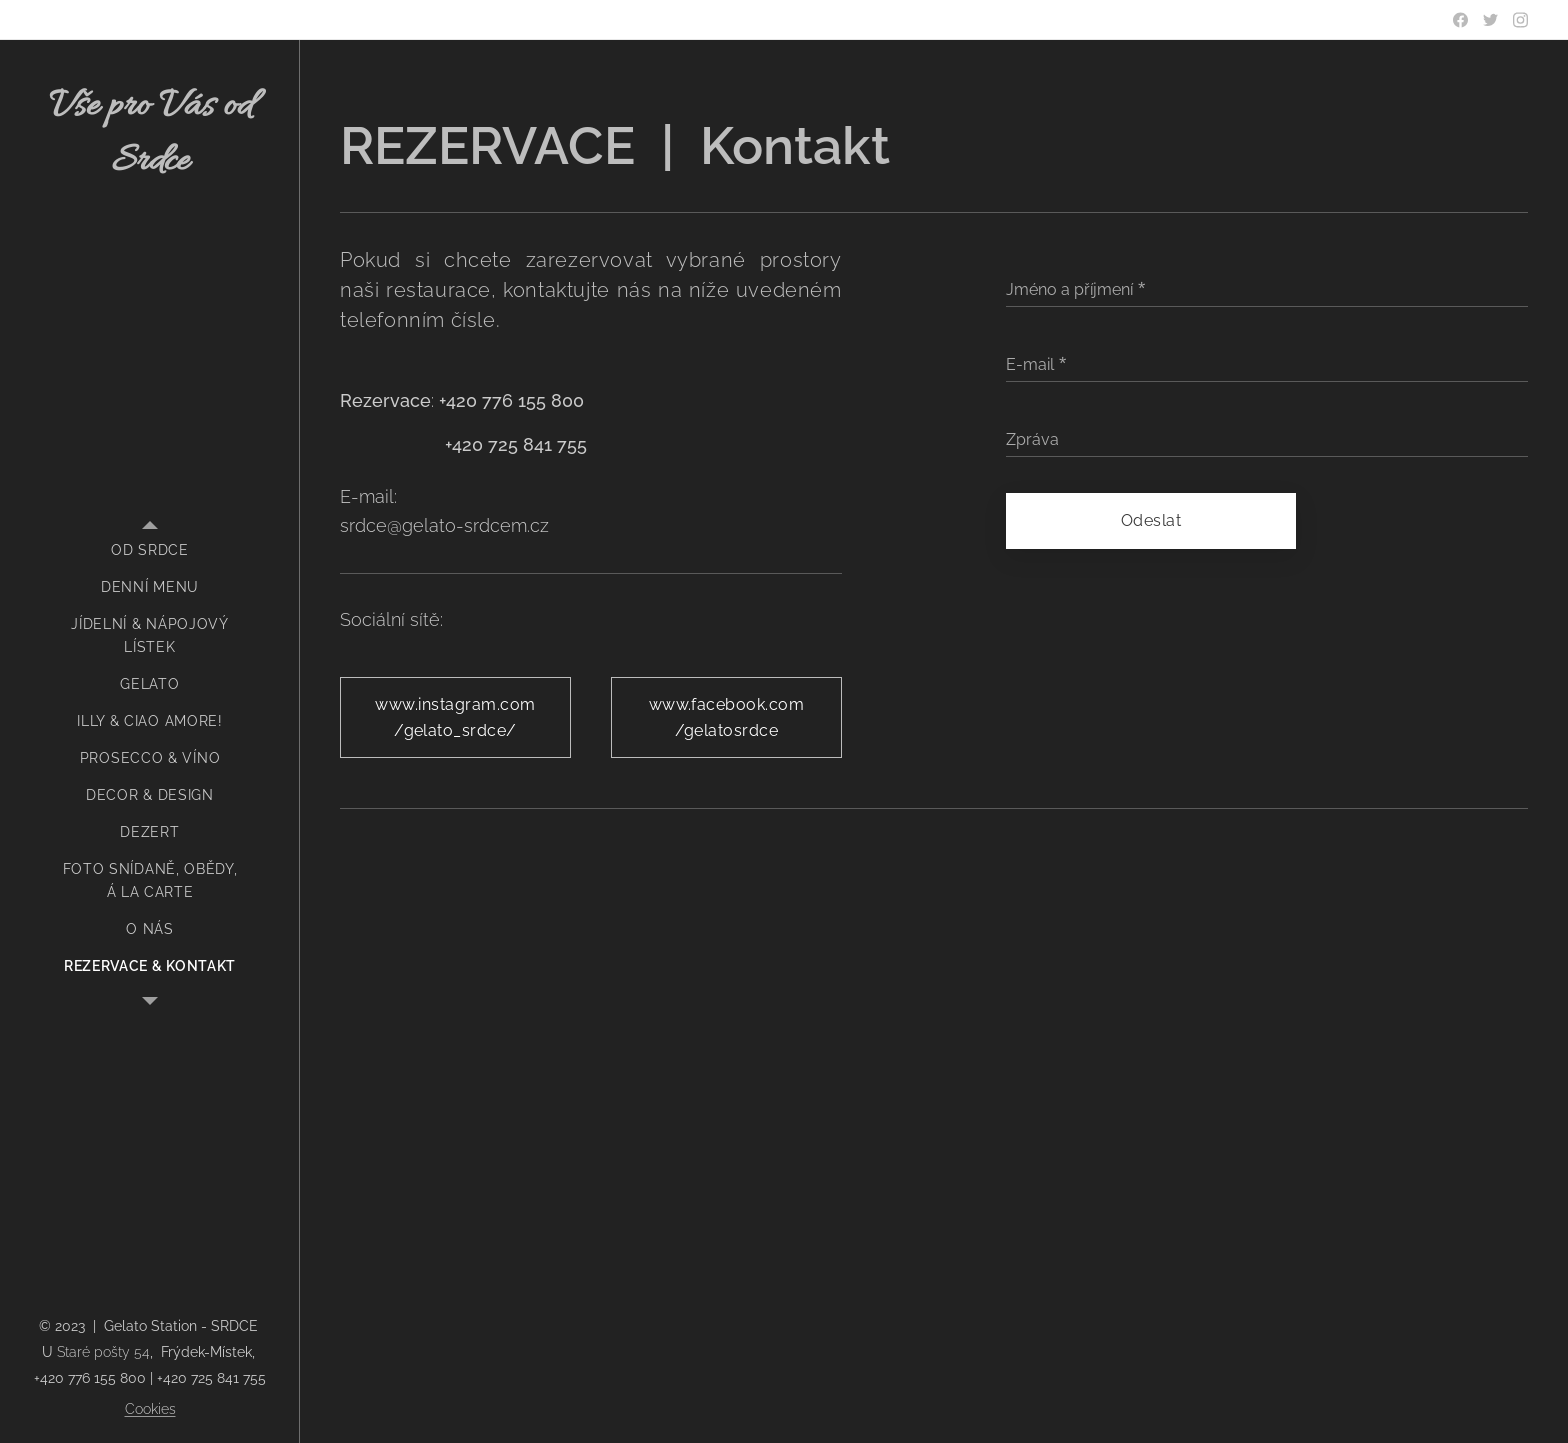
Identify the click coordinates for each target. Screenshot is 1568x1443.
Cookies (150, 1409)
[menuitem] (150, 550)
